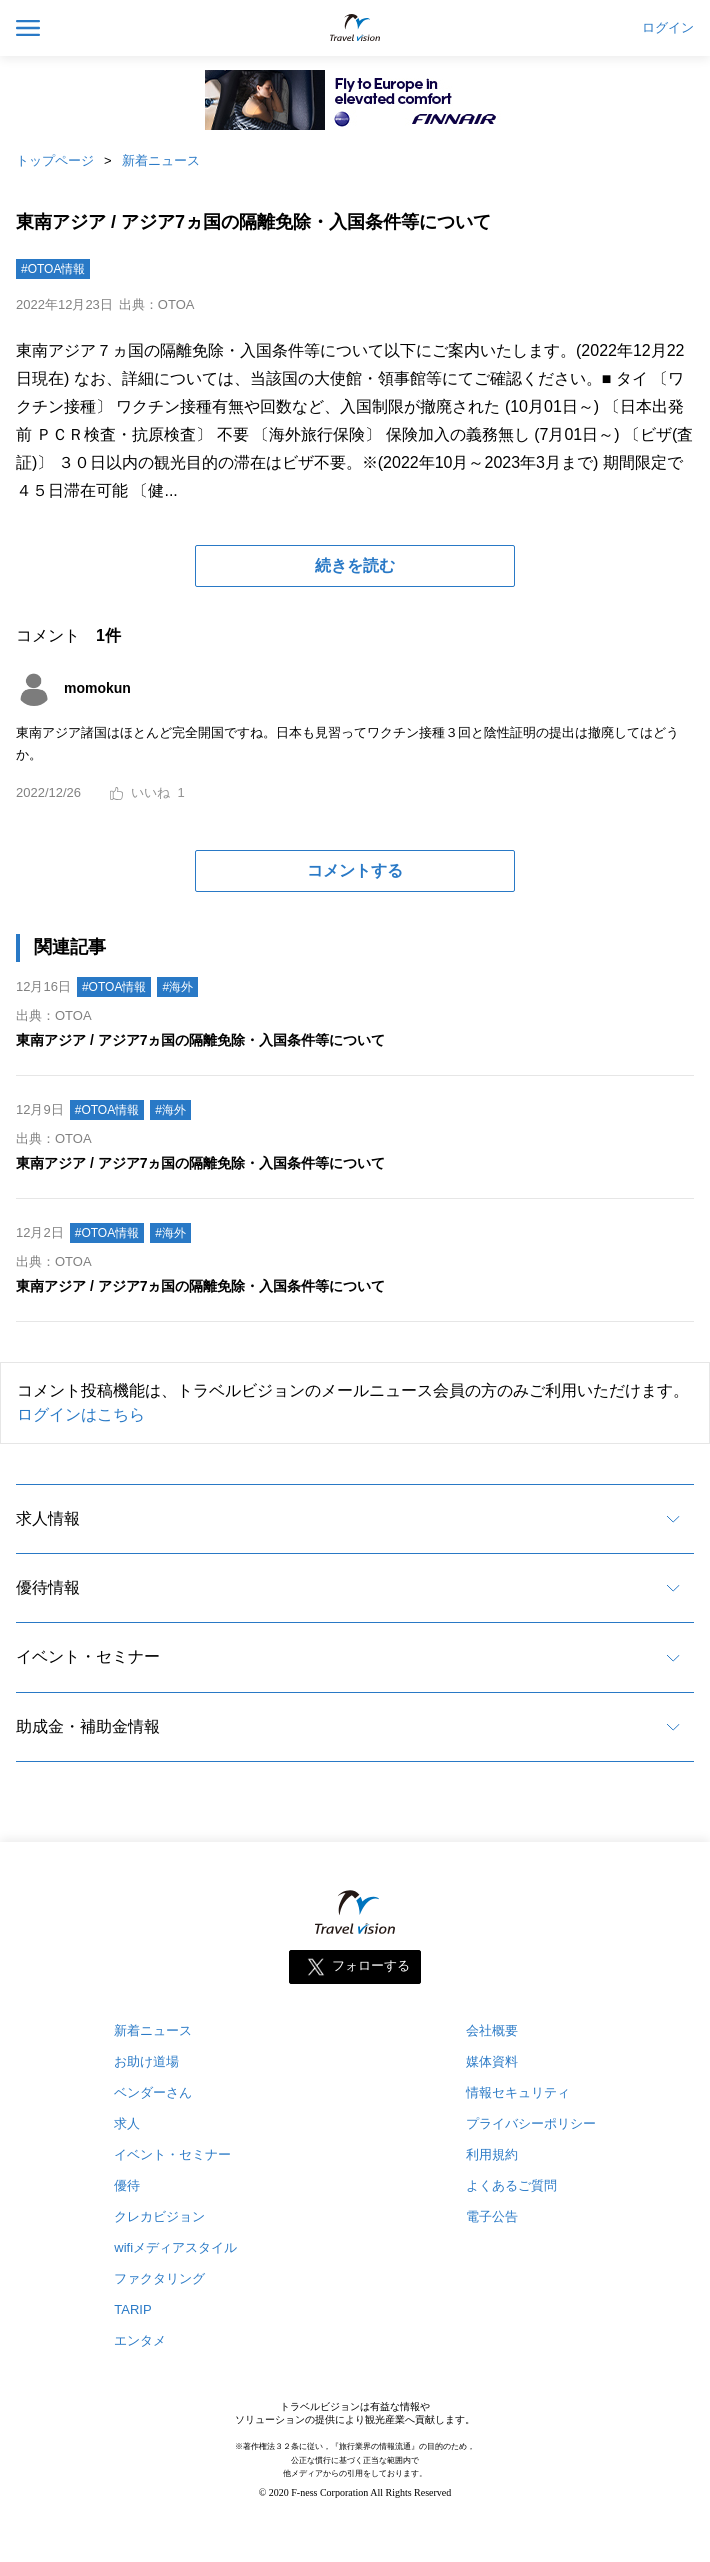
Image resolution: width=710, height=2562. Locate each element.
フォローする (371, 1966)
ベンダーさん (153, 2092)
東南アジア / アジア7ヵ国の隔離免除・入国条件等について (200, 1040)
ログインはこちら (81, 1414)
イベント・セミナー (88, 1656)
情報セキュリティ (518, 2092)
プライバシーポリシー (531, 2123)
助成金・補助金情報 (88, 1726)
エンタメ (140, 2340)
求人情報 (48, 1518)
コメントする (355, 870)
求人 (127, 2123)
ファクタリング (159, 2278)
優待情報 (48, 1587)
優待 (127, 2185)
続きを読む (355, 565)
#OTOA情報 (53, 269)
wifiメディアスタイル (175, 2247)
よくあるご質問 (511, 2185)
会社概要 (492, 2030)
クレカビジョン (159, 2216)
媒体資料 (492, 2061)
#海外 (177, 987)
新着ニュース (161, 160)
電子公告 (492, 2216)
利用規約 (492, 2154)
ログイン (668, 28)
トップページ (55, 160)
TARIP (132, 2309)
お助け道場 (146, 2061)
